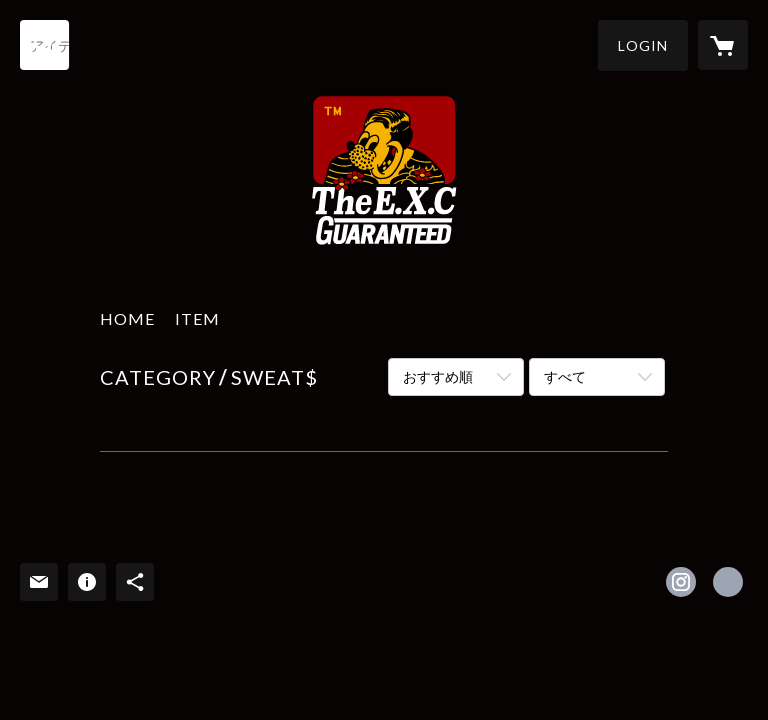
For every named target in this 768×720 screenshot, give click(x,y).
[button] (643, 45)
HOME (127, 318)
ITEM (197, 318)
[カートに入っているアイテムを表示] (723, 45)
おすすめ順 (438, 376)
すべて (565, 376)
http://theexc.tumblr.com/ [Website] (728, 582)
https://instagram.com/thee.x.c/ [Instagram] (681, 582)
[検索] (45, 45)
